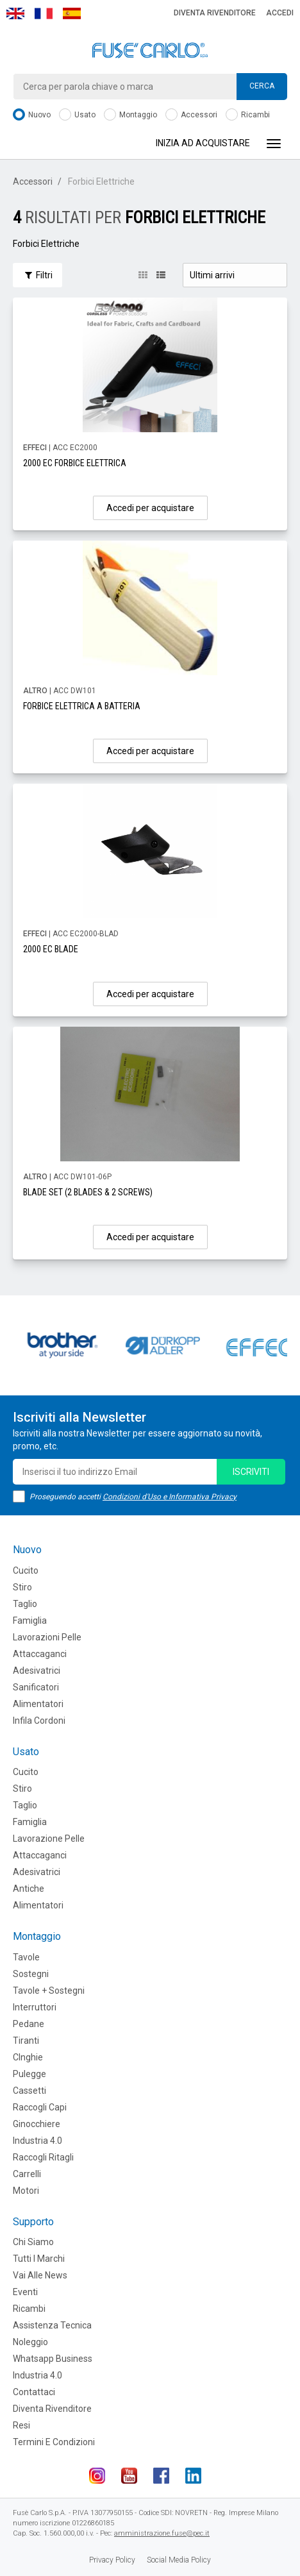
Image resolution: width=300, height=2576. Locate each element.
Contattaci (34, 2392)
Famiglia (30, 1620)
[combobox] (150, 86)
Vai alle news (40, 2275)
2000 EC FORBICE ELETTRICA (74, 463)
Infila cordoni (39, 1720)
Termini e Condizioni (54, 2442)
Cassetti (29, 2090)
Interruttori (34, 2007)
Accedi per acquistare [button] (150, 508)
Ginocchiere (36, 2124)
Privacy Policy (112, 2559)
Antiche (28, 1888)
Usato (77, 115)
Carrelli (27, 2174)
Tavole (26, 1957)
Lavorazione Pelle (49, 1838)
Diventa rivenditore (215, 12)
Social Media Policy (179, 2559)
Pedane (28, 2024)
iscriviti (251, 1472)
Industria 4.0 (37, 2140)
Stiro (22, 1587)
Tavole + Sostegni (49, 1990)
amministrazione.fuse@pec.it (162, 2533)
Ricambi (248, 115)
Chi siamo (33, 2242)
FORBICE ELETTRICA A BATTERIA (81, 706)
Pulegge (29, 2074)
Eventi (25, 2292)
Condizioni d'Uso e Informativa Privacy (170, 1496)
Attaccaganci (40, 1654)
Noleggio (30, 2342)
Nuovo (32, 115)
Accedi (280, 12)
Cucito (25, 1570)
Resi (21, 2425)
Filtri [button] (37, 275)
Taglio (25, 1604)
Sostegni (31, 1974)
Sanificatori (36, 1687)
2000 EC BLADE (50, 949)
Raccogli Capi (40, 2107)
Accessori (191, 115)
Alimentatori (38, 1704)
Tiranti (26, 2040)
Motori (26, 2190)
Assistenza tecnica (52, 2325)
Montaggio (130, 115)
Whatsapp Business (52, 2358)
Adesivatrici (36, 1670)
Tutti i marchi (39, 2258)
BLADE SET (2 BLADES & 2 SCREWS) (88, 1192)
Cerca (261, 85)
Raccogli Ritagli (43, 2157)
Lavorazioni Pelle (47, 1637)
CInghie (28, 2057)
